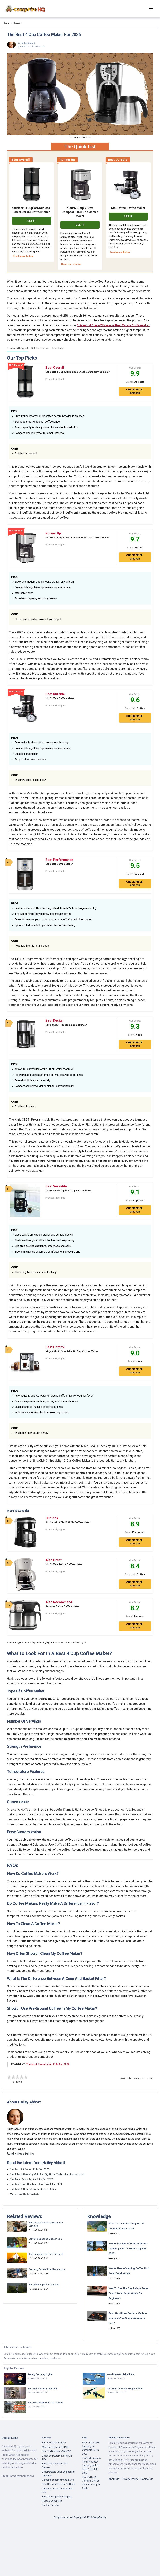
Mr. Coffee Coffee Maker (128, 208)
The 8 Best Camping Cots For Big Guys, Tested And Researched (47, 2174)
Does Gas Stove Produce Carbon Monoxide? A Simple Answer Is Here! (127, 2318)
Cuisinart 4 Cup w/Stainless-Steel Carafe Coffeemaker (31, 210)
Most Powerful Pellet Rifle (120, 2374)
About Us (114, 2479)
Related (40, 348)
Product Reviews (50, 2505)
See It (31, 220)
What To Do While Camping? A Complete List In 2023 (91, 2448)
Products (17, 348)
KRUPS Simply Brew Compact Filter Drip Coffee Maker (80, 212)
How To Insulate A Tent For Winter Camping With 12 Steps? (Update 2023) (91, 2465)
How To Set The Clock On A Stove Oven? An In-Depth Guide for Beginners (128, 2293)
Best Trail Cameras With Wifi (42, 2388)
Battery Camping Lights (39, 2374)
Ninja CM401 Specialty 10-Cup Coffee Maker (71, 1351)
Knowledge (58, 348)
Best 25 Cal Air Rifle (52, 2501)
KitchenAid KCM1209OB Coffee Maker (68, 1522)
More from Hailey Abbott (24, 2194)
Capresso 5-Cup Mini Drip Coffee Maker (68, 1190)
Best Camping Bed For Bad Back (45, 2254)
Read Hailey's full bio (20, 2153)
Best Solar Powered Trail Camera (45, 2402)
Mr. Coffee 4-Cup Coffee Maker (64, 1564)
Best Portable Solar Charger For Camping (58, 2473)
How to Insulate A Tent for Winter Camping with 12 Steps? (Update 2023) (127, 2248)
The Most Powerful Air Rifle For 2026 (48, 2064)
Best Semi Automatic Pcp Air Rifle (124, 2388)
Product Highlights (55, 379)
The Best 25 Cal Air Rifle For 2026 (29, 2169)
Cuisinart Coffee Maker (59, 864)
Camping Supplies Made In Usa (45, 2239)
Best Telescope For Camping (43, 2284)
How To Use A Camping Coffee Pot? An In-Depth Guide (91, 2483)
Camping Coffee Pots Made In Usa (46, 2269)
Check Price (134, 391)
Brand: (129, 382)
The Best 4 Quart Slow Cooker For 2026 (33, 2189)
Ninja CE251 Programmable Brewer (66, 1024)
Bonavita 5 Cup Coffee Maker (62, 1606)
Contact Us (147, 2479)
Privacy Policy (130, 2479)
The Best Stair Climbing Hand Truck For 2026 (36, 2184)
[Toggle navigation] (151, 8)
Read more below (23, 256)
